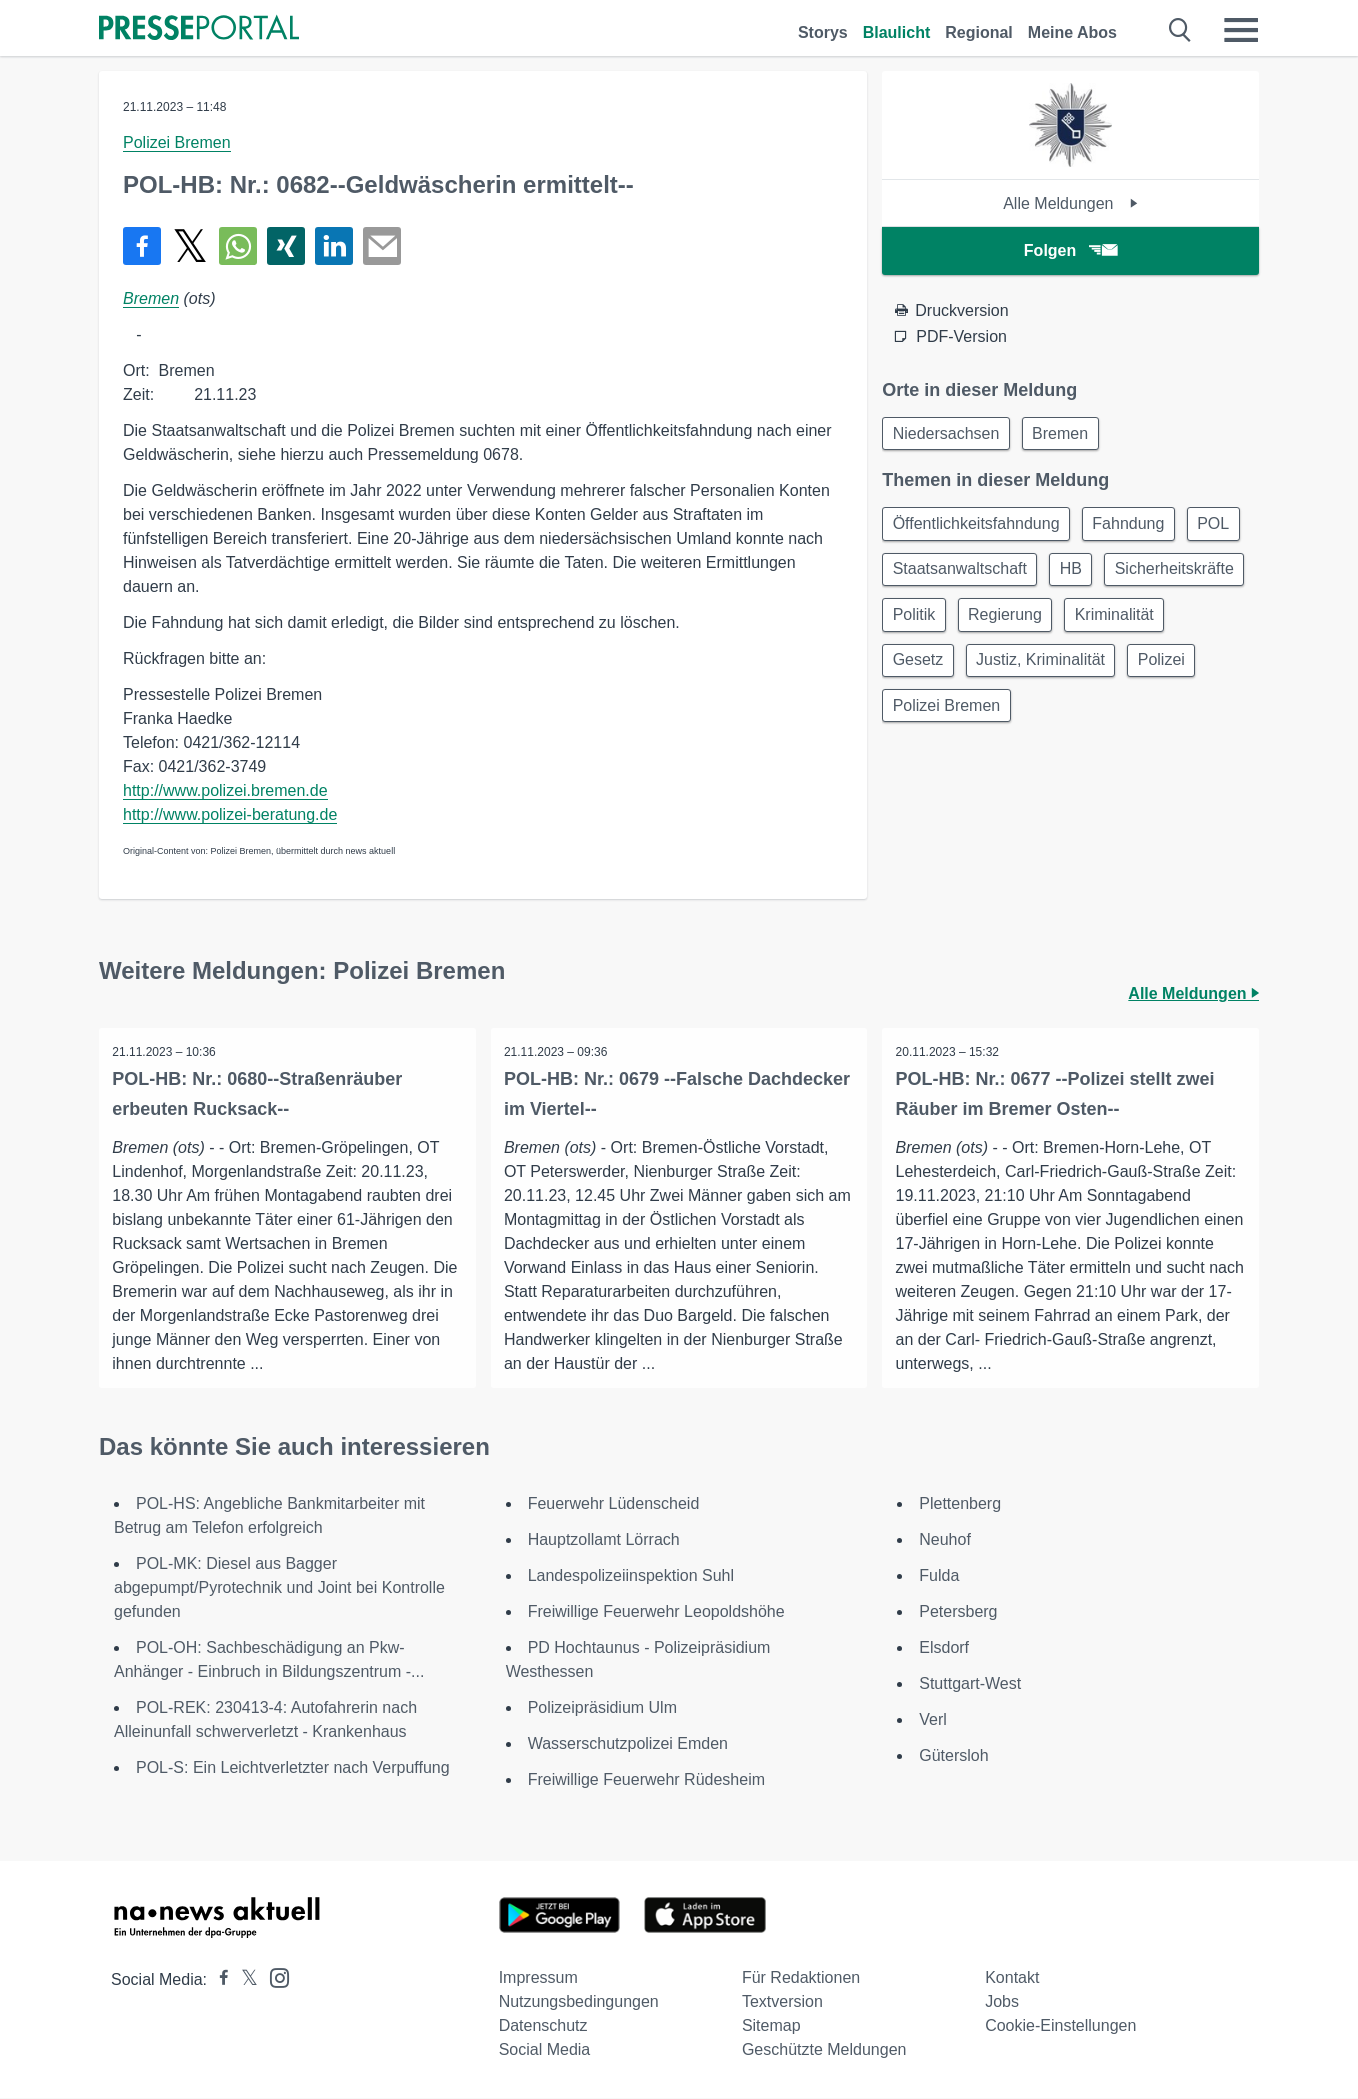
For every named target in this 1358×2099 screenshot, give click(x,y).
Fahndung (1136, 527)
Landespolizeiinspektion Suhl (631, 1576)
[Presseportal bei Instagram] (273, 1977)
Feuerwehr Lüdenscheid (614, 1504)
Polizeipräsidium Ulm (602, 1708)
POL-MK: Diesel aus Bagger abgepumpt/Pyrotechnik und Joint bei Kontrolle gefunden (279, 1588)
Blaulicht (897, 32)
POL (911, 575)
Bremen (151, 298)
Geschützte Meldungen (824, 2050)
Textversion (782, 2002)
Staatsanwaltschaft (1032, 575)
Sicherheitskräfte (954, 623)
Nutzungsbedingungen (579, 2002)
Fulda (939, 1576)
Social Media (545, 2050)
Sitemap (771, 2026)
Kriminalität (934, 671)
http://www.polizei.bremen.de (225, 790)
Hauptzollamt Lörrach (604, 1540)
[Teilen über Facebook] (142, 246)
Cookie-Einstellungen (1060, 2026)
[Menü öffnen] (1241, 30)
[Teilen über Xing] (286, 246)
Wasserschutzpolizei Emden (628, 1744)
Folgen (1070, 250)
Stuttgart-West (970, 1684)
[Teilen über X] (190, 246)
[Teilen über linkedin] (334, 246)
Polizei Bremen (177, 142)
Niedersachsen (948, 434)
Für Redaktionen (801, 1978)
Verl (933, 1720)
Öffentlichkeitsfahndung (978, 527)
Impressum (538, 1978)
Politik (1073, 623)
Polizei (918, 719)
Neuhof (945, 1540)
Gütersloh (953, 1756)
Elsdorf (944, 1648)
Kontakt (1012, 1978)
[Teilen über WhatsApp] (238, 246)
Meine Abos (1072, 32)
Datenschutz (543, 2026)
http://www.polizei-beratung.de (230, 814)
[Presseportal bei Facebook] (218, 1980)
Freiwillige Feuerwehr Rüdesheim (646, 1780)
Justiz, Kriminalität (1165, 671)
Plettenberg (960, 1504)
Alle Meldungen (1070, 203)
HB (1149, 575)
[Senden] (382, 246)
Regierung (1170, 623)
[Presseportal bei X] (243, 1980)
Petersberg (958, 1612)
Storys (823, 32)
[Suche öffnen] (1180, 30)
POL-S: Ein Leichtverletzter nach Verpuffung (293, 1768)
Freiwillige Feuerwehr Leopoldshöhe (656, 1612)
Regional (979, 32)
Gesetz (1037, 671)
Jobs (1002, 2002)
